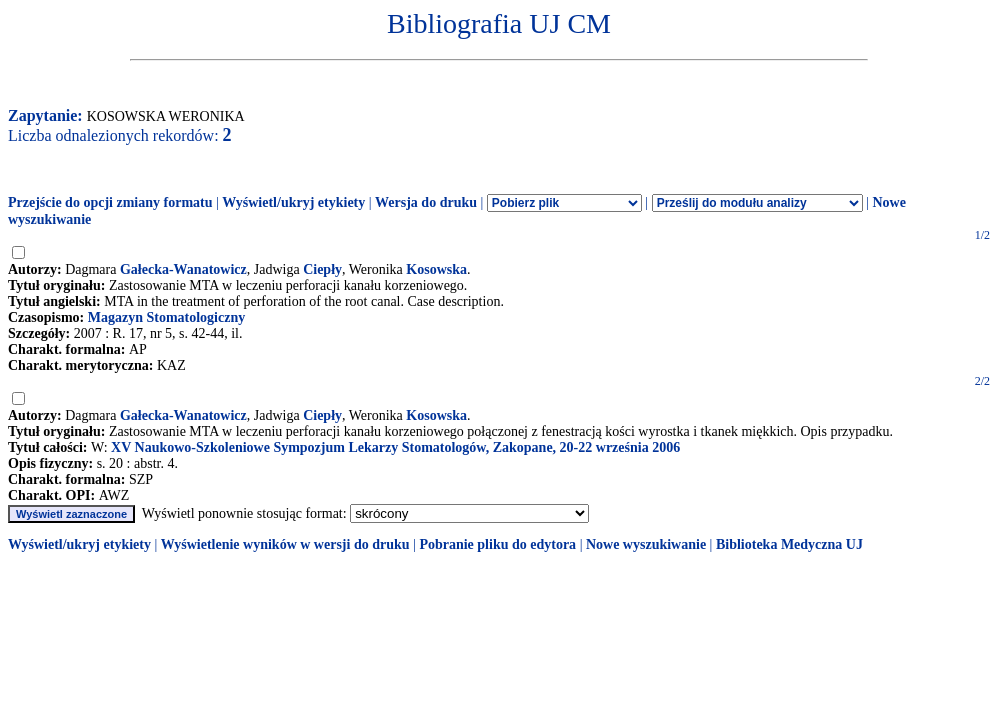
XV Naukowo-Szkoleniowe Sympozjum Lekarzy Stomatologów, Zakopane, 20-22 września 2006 (395, 447)
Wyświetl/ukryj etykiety (293, 202)
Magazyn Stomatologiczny (166, 317)
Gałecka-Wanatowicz (183, 269)
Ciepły (322, 269)
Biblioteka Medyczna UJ (789, 544)
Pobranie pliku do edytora (497, 544)
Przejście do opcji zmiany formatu (110, 202)
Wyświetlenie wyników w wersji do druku (285, 544)
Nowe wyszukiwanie (646, 544)
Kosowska (436, 269)
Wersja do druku (426, 202)
